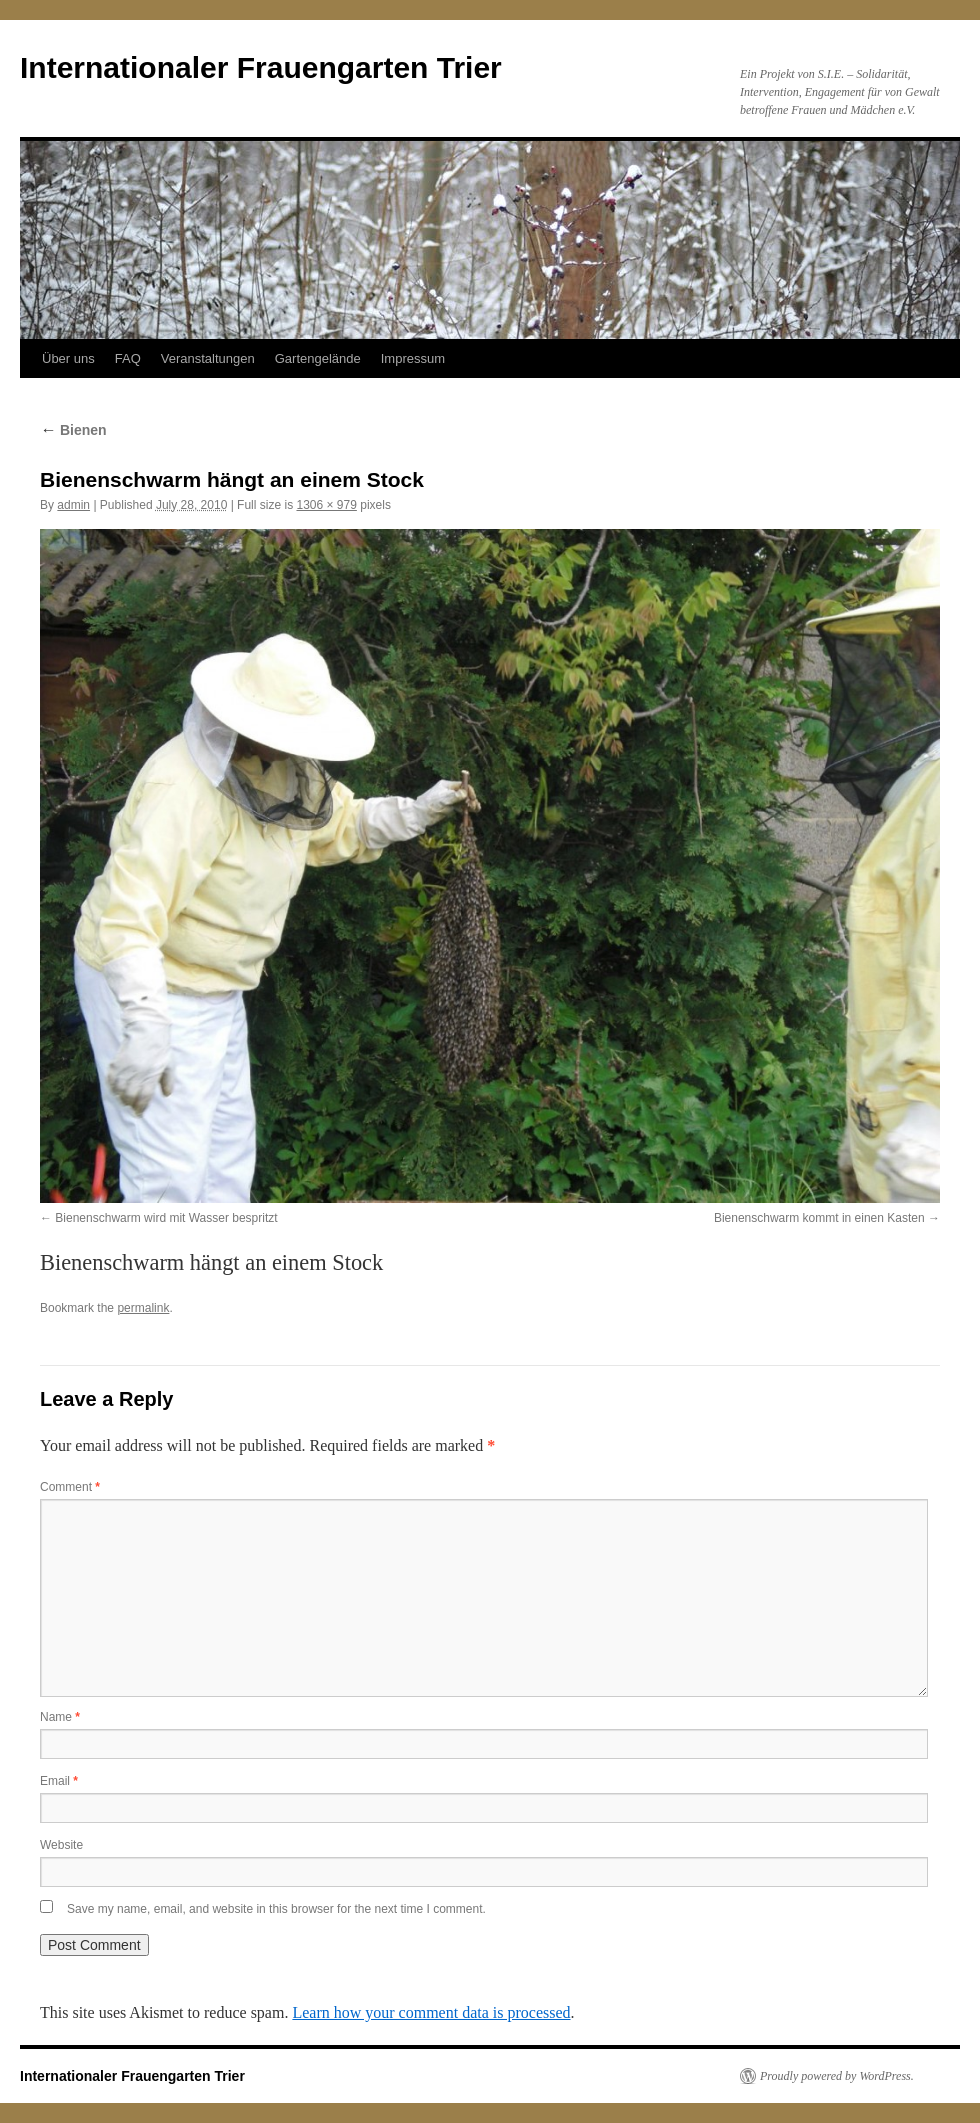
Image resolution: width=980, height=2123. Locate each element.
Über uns (68, 358)
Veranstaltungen (208, 358)
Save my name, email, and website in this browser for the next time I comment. (276, 1909)
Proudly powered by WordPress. (837, 2076)
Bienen (73, 430)
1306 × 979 (326, 505)
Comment (70, 1487)
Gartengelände (318, 358)
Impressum (413, 358)
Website (61, 1845)
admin (73, 505)
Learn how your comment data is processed (431, 2012)
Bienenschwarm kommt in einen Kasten (819, 1218)
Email (59, 1781)
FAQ (128, 358)
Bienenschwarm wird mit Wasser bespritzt (166, 1218)
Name (60, 1717)
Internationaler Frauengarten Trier (261, 67)
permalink (143, 1308)
